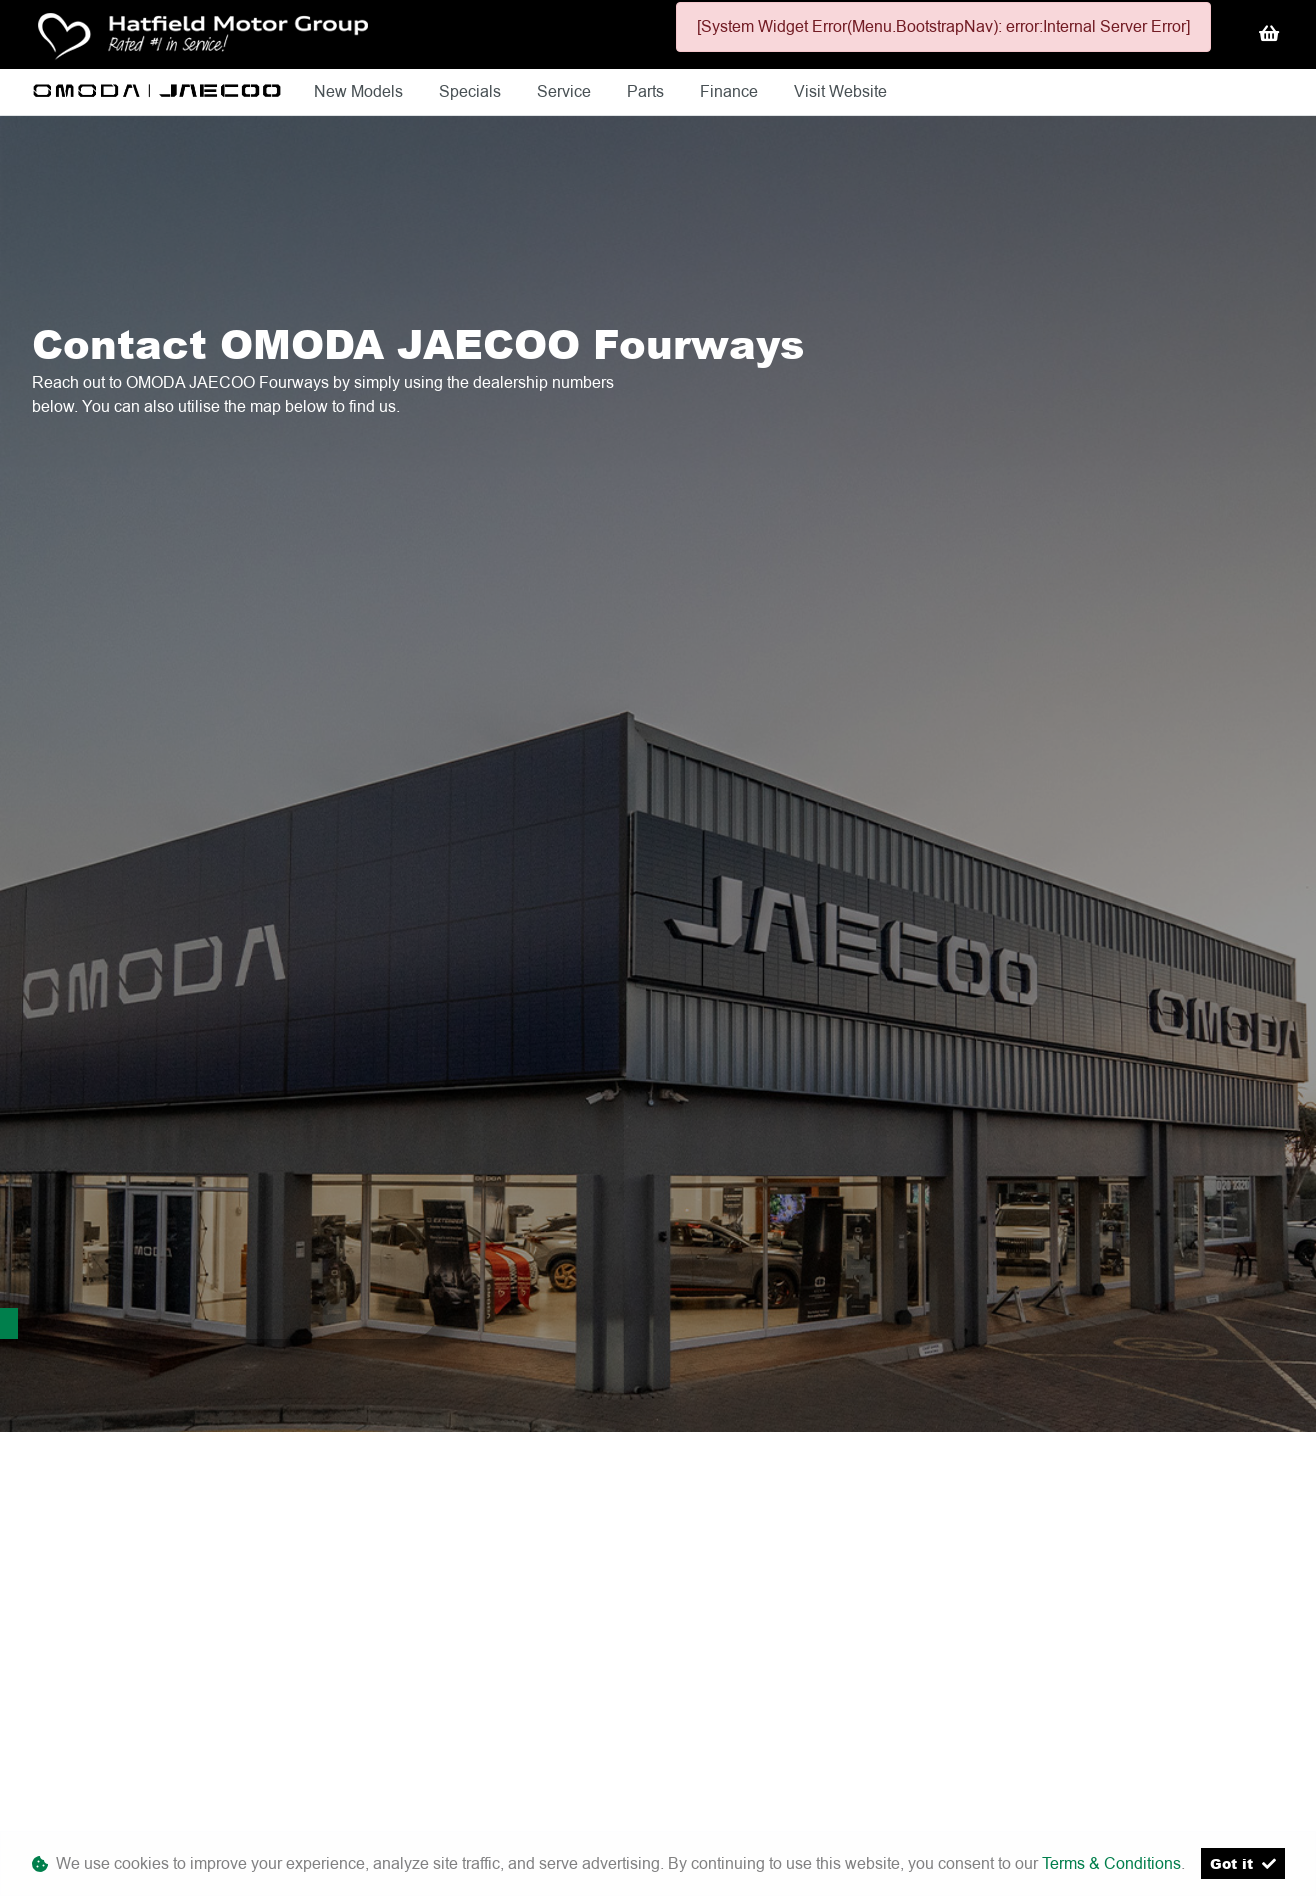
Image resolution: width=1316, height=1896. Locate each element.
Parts (647, 91)
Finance (731, 91)
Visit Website (840, 91)
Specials (472, 91)
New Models (360, 91)
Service (566, 91)
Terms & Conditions (1111, 1863)
